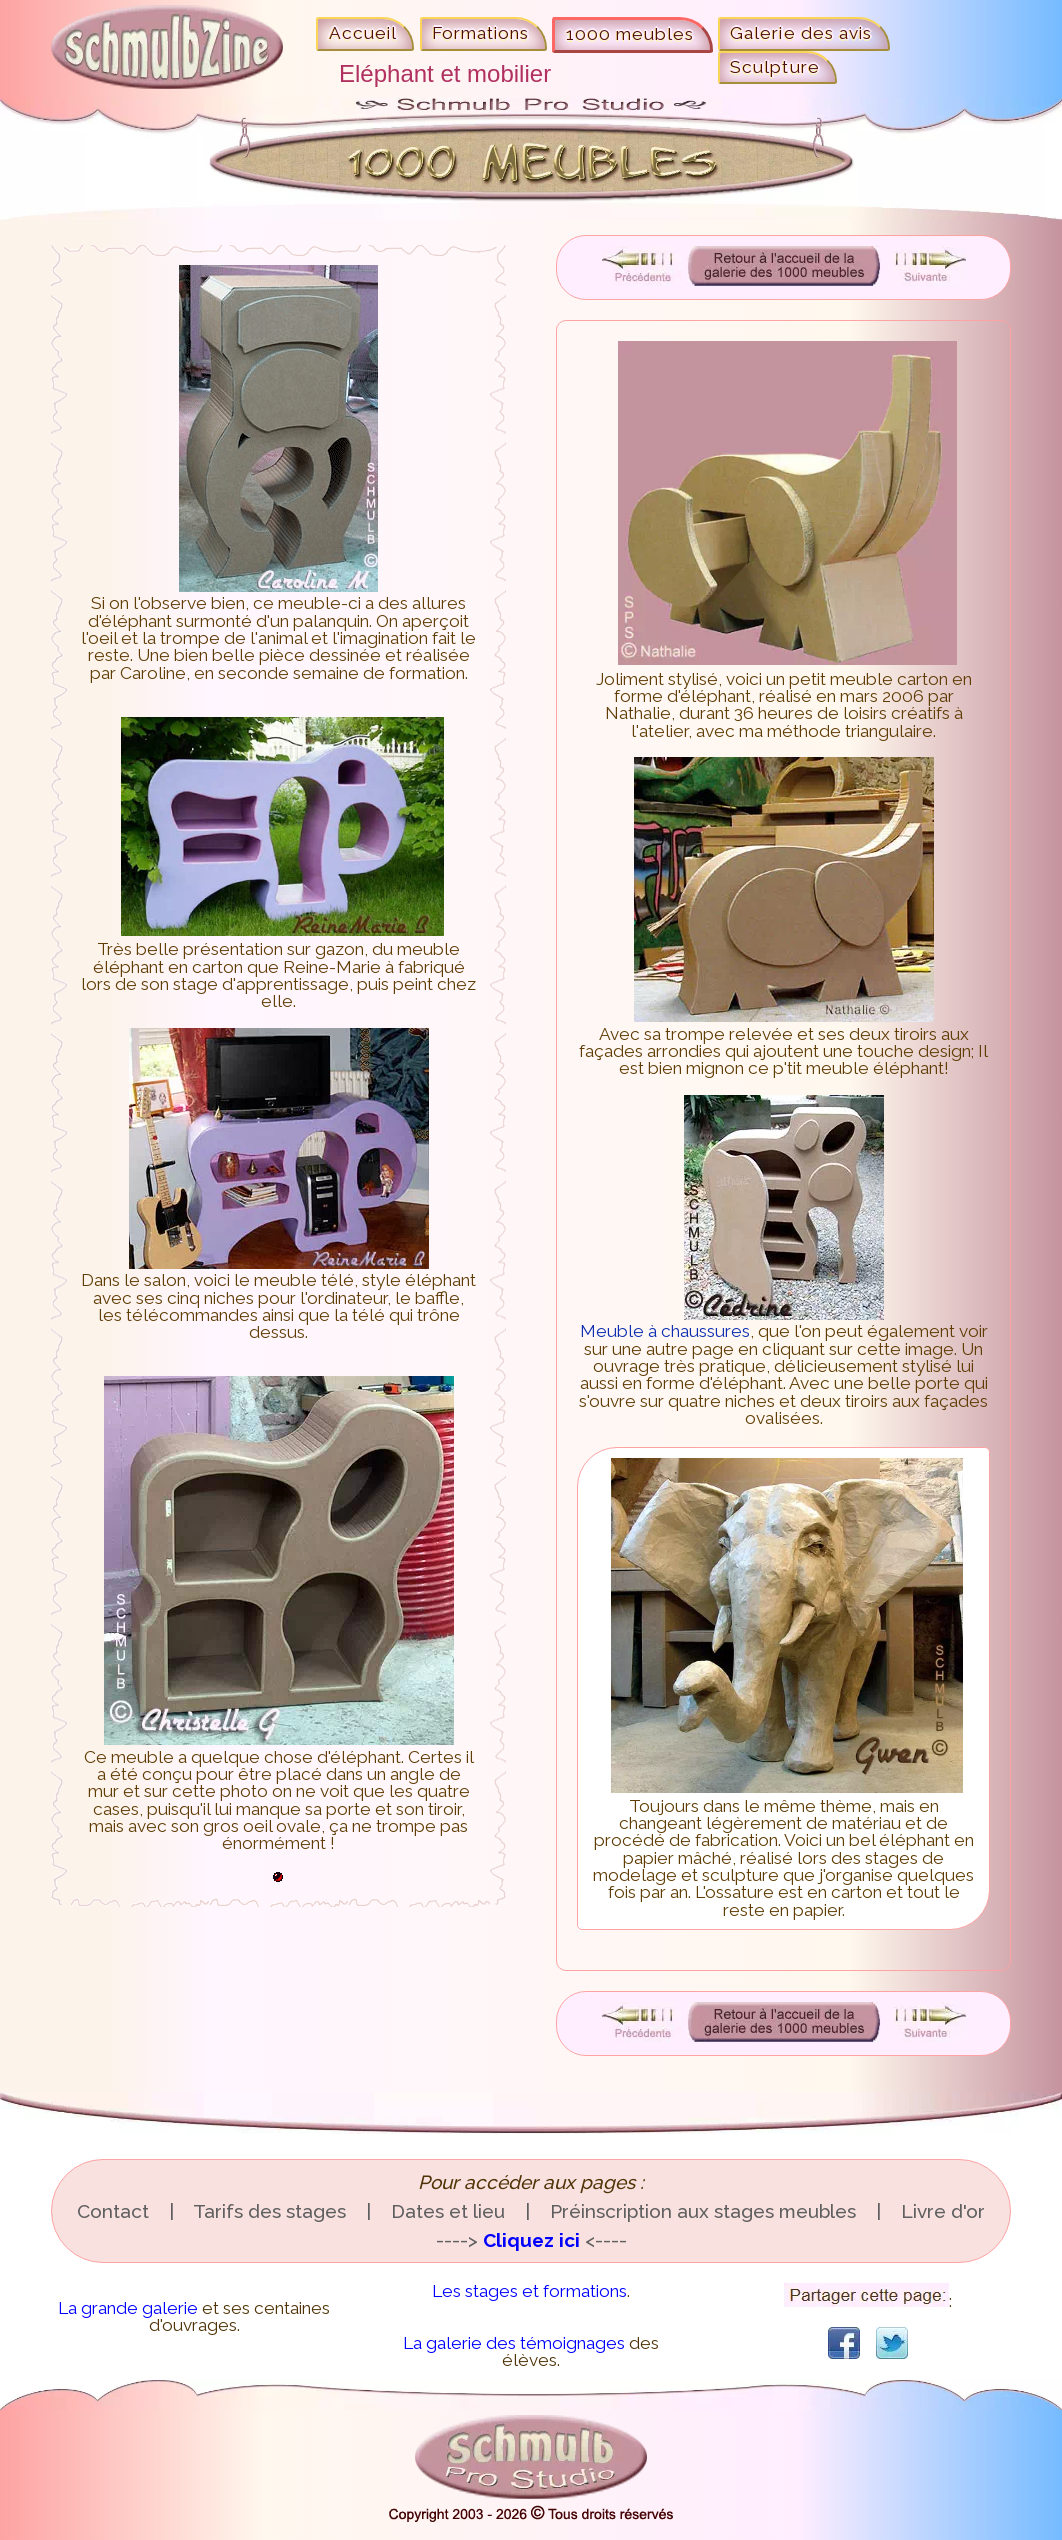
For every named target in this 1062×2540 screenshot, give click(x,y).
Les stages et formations (529, 2291)
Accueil (363, 33)
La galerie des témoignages (514, 2343)
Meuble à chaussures (732, 1322)
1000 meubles (630, 34)
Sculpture (774, 67)
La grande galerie (128, 2308)
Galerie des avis (801, 33)
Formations (480, 33)
